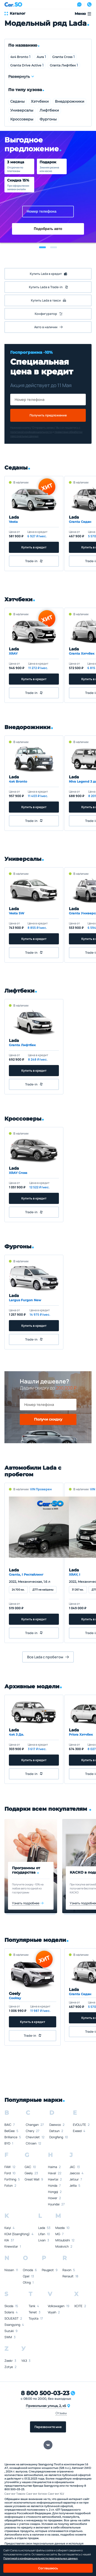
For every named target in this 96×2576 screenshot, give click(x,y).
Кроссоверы (21, 119)
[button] (42, 247)
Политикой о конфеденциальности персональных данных (40, 2558)
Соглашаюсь (48, 2568)
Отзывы (61, 2413)
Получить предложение (48, 415)
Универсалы (21, 110)
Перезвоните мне (48, 2427)
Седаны (17, 101)
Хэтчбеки (40, 101)
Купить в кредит (33, 547)
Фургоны (48, 119)
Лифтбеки (49, 110)
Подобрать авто (48, 229)
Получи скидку (48, 1419)
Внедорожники (69, 101)
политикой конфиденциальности (31, 432)
